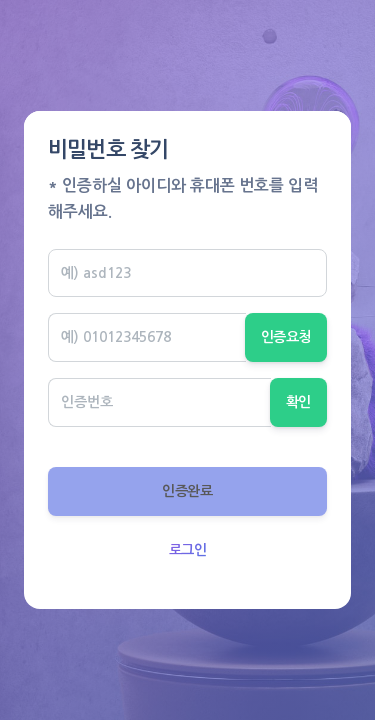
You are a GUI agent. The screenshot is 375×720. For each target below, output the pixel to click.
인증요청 (286, 337)
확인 (298, 402)
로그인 (188, 550)
